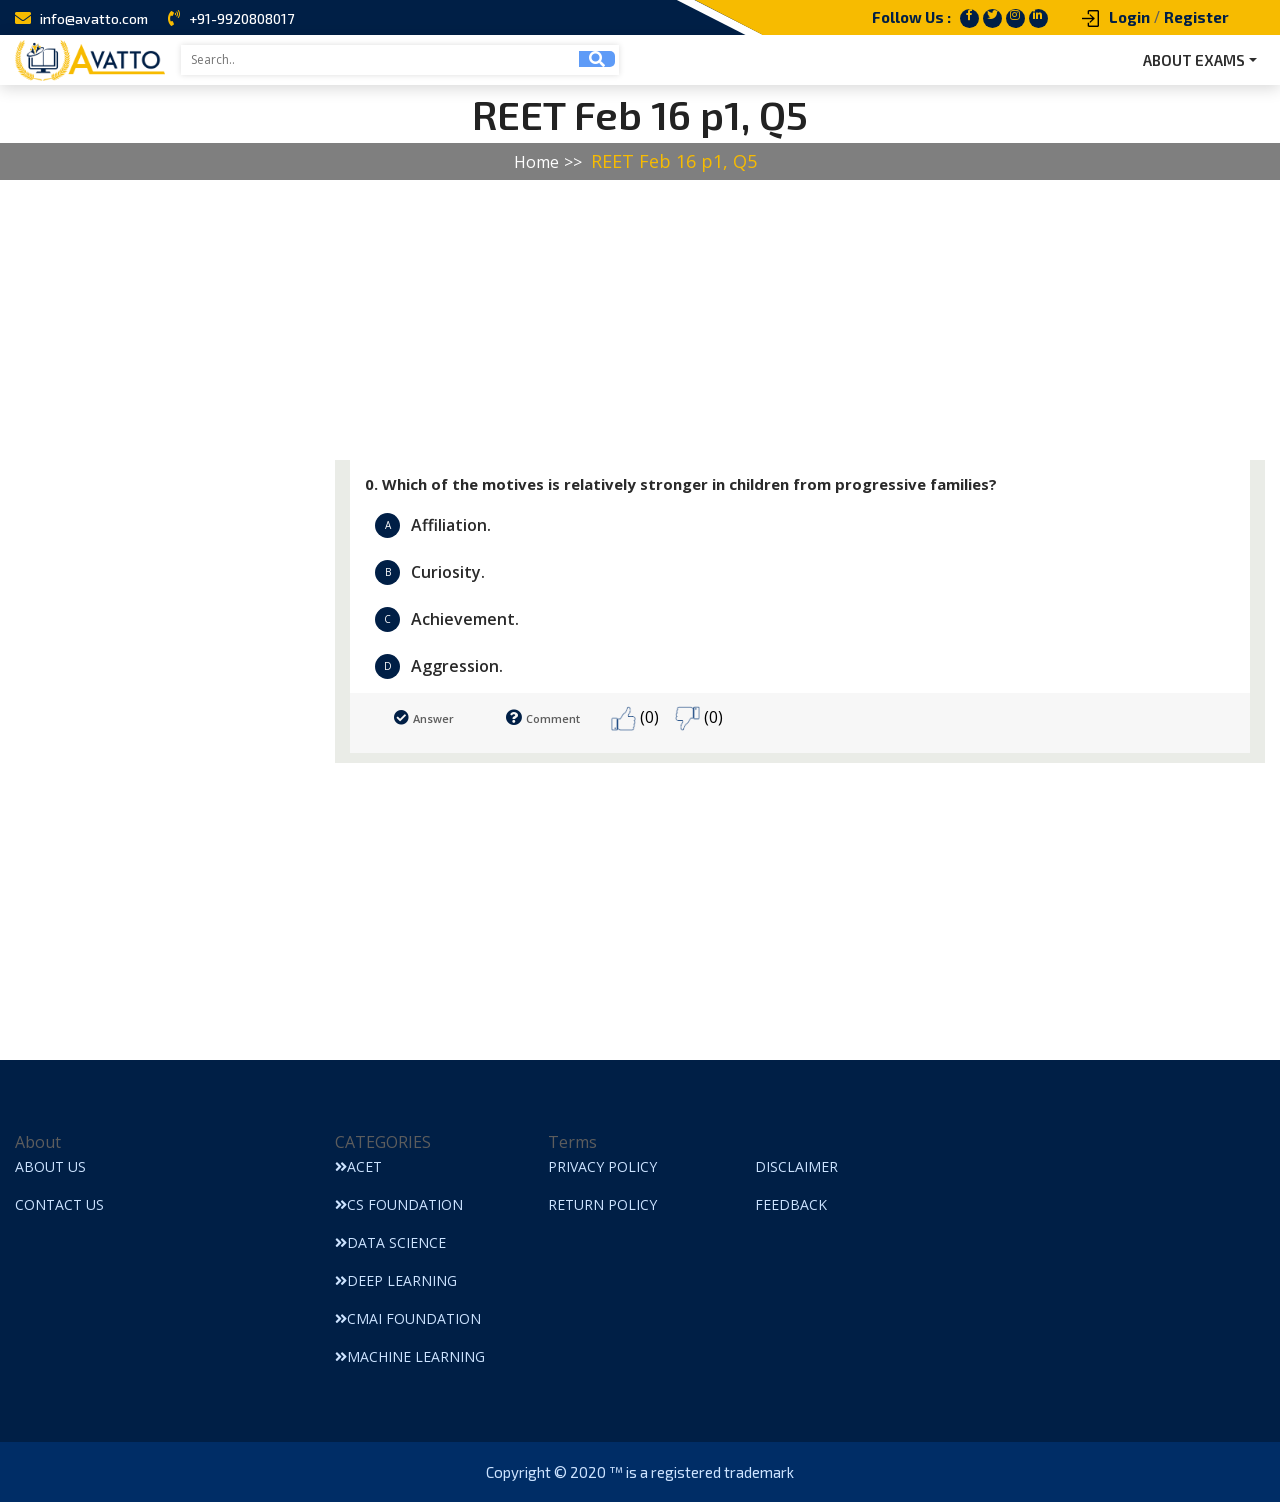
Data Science (390, 1242)
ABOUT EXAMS (1194, 60)
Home (536, 162)
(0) (635, 718)
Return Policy (602, 1204)
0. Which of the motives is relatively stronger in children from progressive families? (681, 484)
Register (1196, 17)
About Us (50, 1166)
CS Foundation (399, 1204)
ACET (358, 1166)
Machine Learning (410, 1356)
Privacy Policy (602, 1166)
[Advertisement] (600, 320)
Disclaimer (796, 1166)
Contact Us (59, 1204)
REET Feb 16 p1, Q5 (674, 161)
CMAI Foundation (408, 1318)
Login (1129, 17)
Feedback (791, 1204)
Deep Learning (396, 1280)
